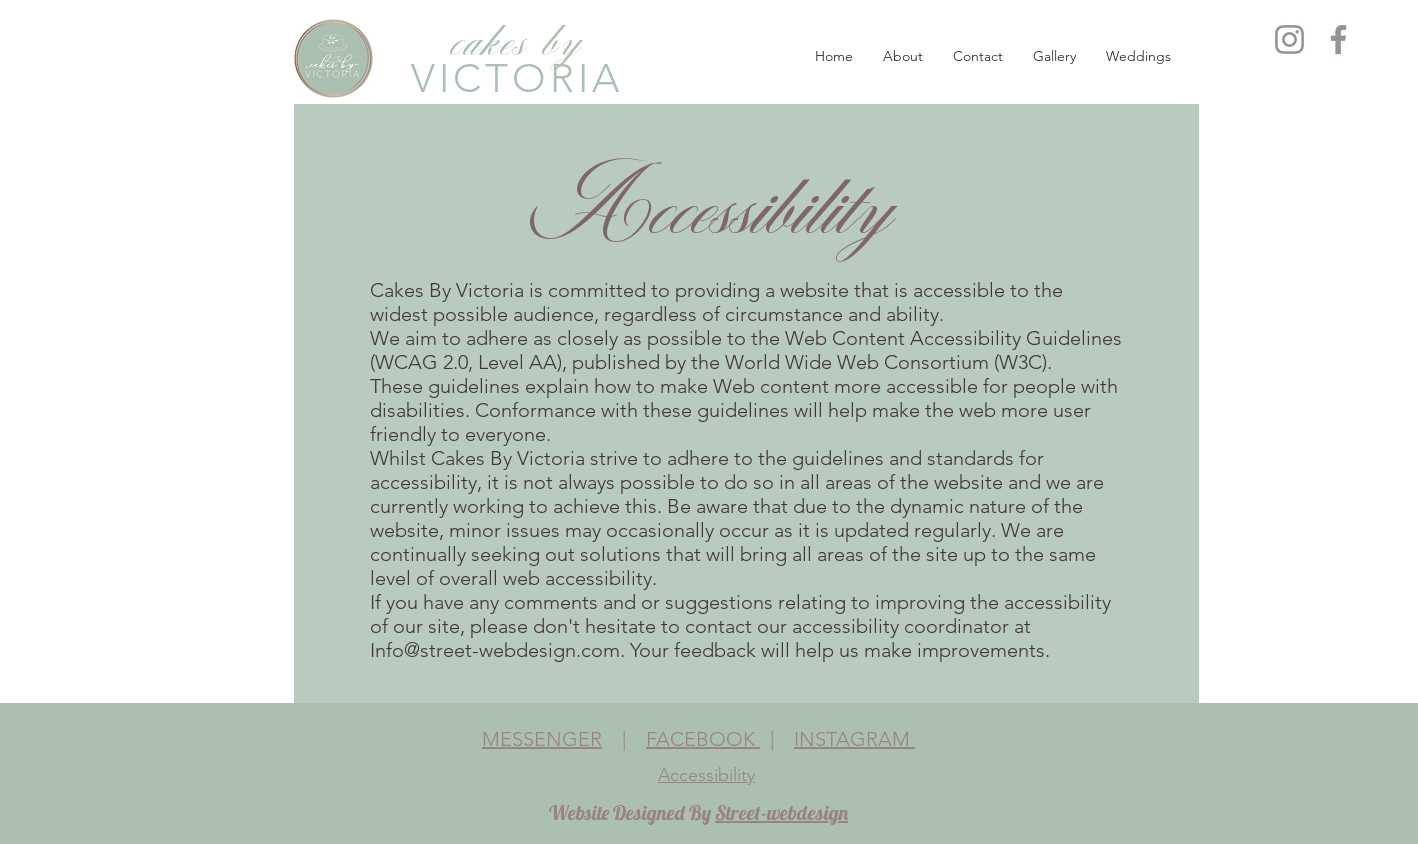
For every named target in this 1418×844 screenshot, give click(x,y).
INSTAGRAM (854, 739)
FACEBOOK (703, 739)
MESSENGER (542, 739)
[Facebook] (1338, 39)
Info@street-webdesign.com (495, 650)
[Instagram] (1289, 39)
